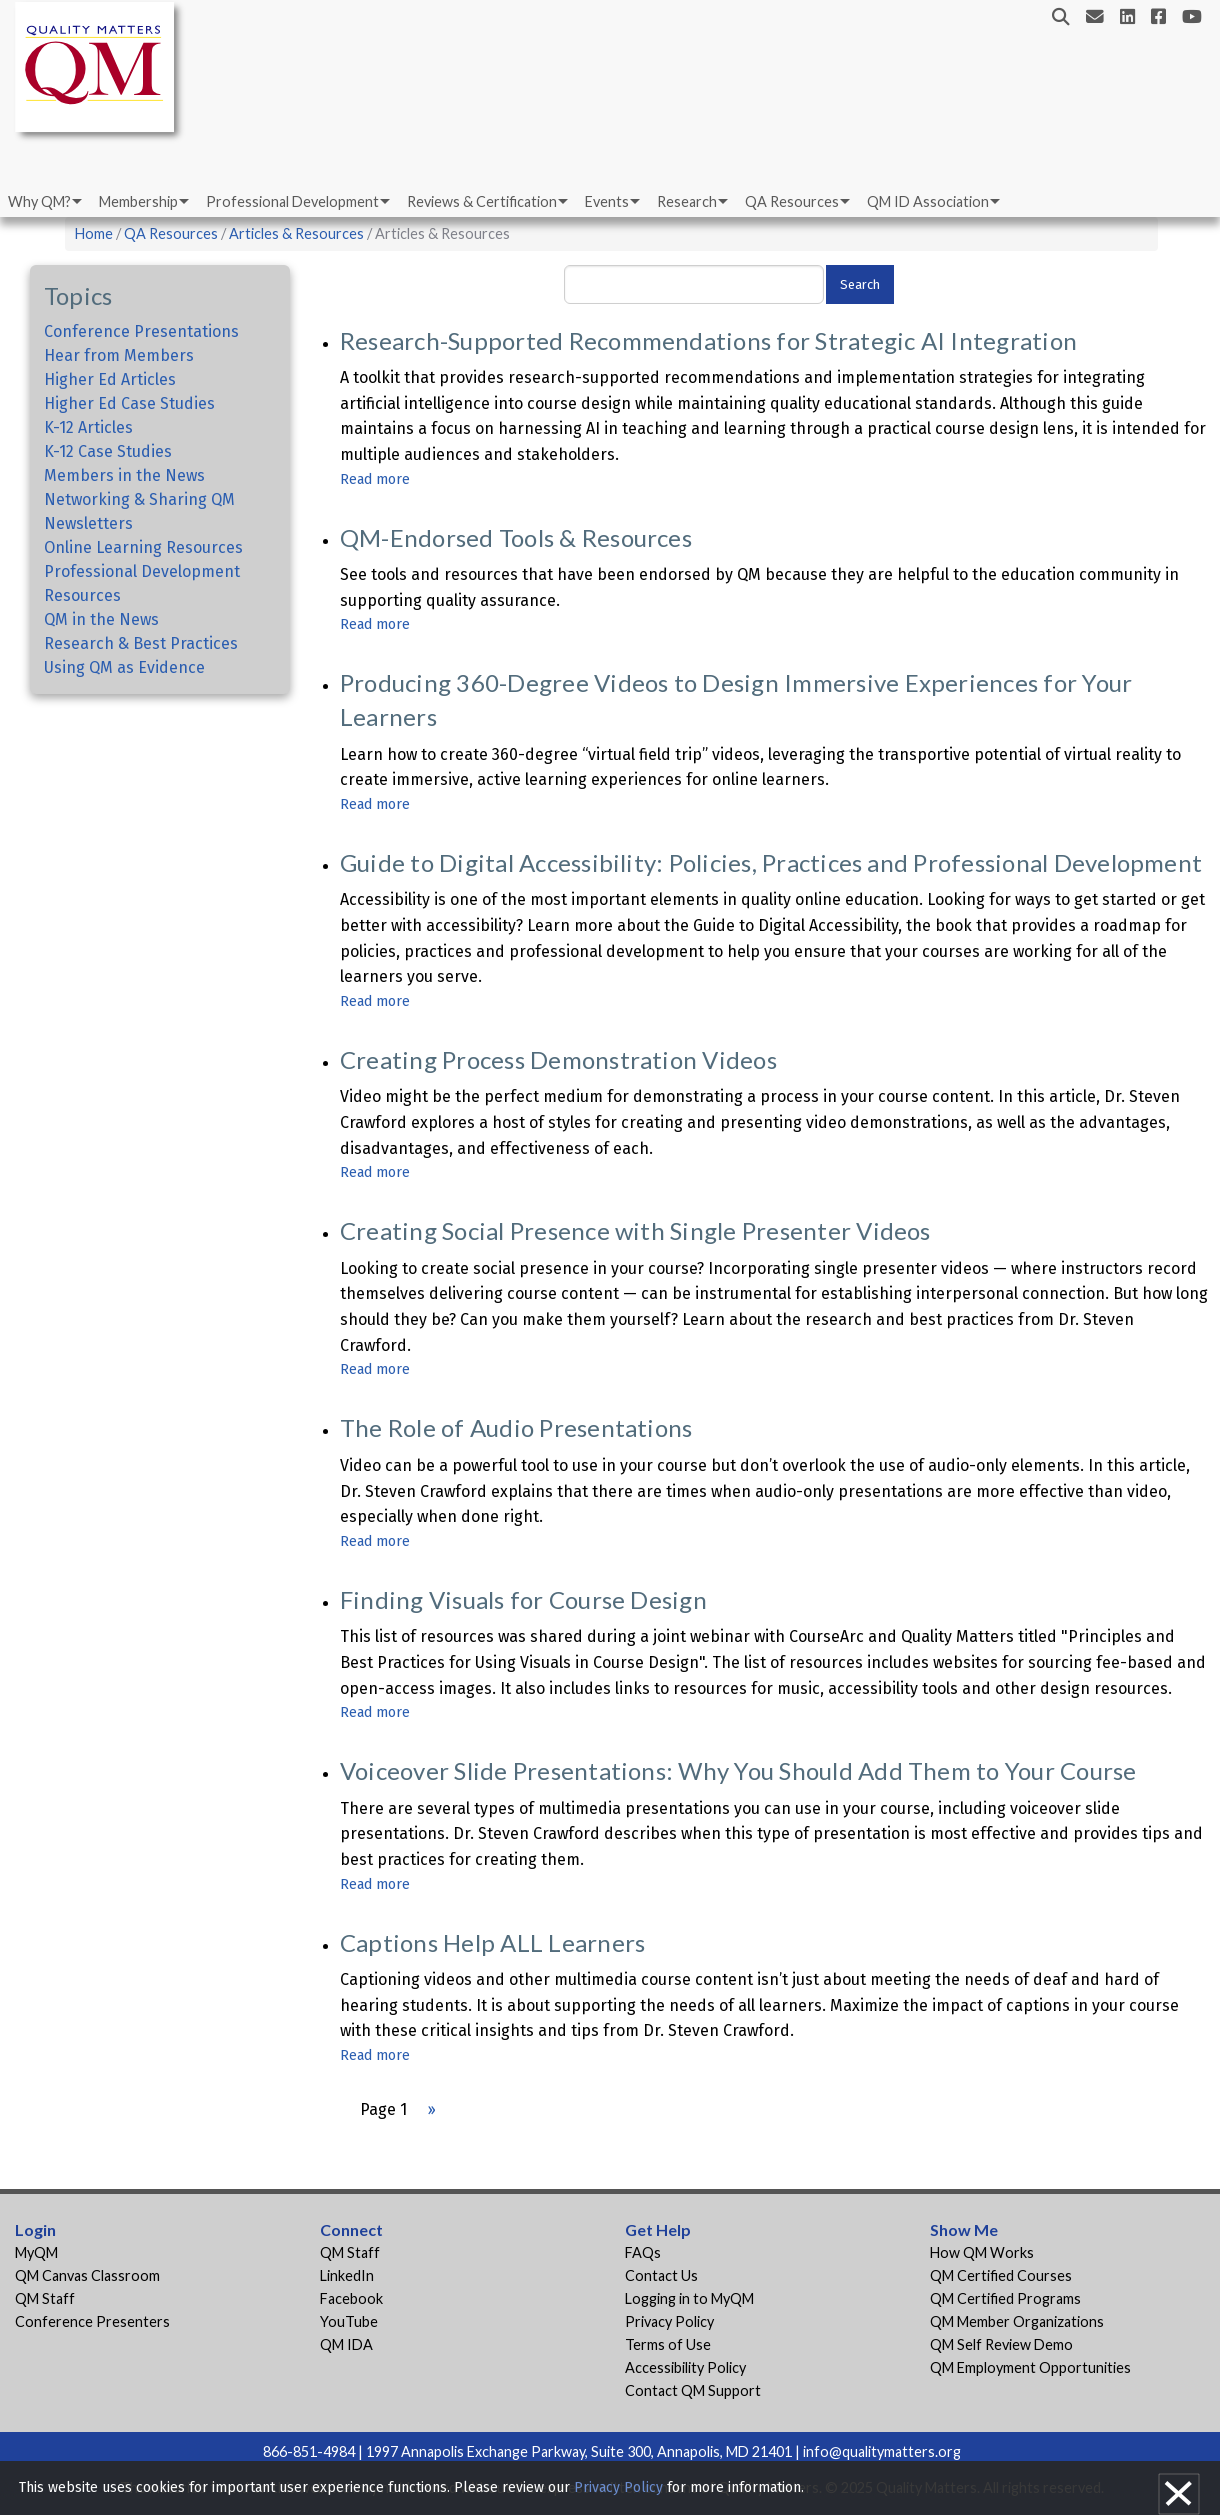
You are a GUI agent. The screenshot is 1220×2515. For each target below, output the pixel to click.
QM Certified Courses (1001, 2275)
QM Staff (45, 2298)
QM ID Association (928, 201)
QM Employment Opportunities (1030, 2367)
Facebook (351, 2298)
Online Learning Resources (143, 547)
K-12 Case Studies (108, 451)
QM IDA (346, 2344)
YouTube (349, 2321)
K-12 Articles (88, 427)
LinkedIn (347, 2275)
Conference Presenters (92, 2321)
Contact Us (661, 2275)
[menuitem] (43, 202)
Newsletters (88, 523)
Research (687, 201)
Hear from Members (119, 355)
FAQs (643, 2252)
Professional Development (292, 201)
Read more (375, 479)
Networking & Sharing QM (139, 499)
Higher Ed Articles (110, 379)
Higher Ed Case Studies (129, 403)
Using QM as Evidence (124, 667)
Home (94, 233)
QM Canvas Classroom (87, 2275)
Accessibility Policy (685, 2367)
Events (607, 201)
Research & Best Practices (141, 643)
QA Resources (792, 201)
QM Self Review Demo (1001, 2344)
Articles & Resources (298, 233)
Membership (138, 201)
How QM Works (982, 2252)
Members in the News (124, 475)
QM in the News (101, 619)
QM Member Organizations (1017, 2321)
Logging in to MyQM (689, 2298)
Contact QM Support (693, 2390)
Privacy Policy (669, 2321)
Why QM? (39, 201)
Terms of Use (668, 2344)
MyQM (36, 2252)
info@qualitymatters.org (882, 2451)
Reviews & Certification (482, 201)
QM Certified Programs (1005, 2298)
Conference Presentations (141, 331)
